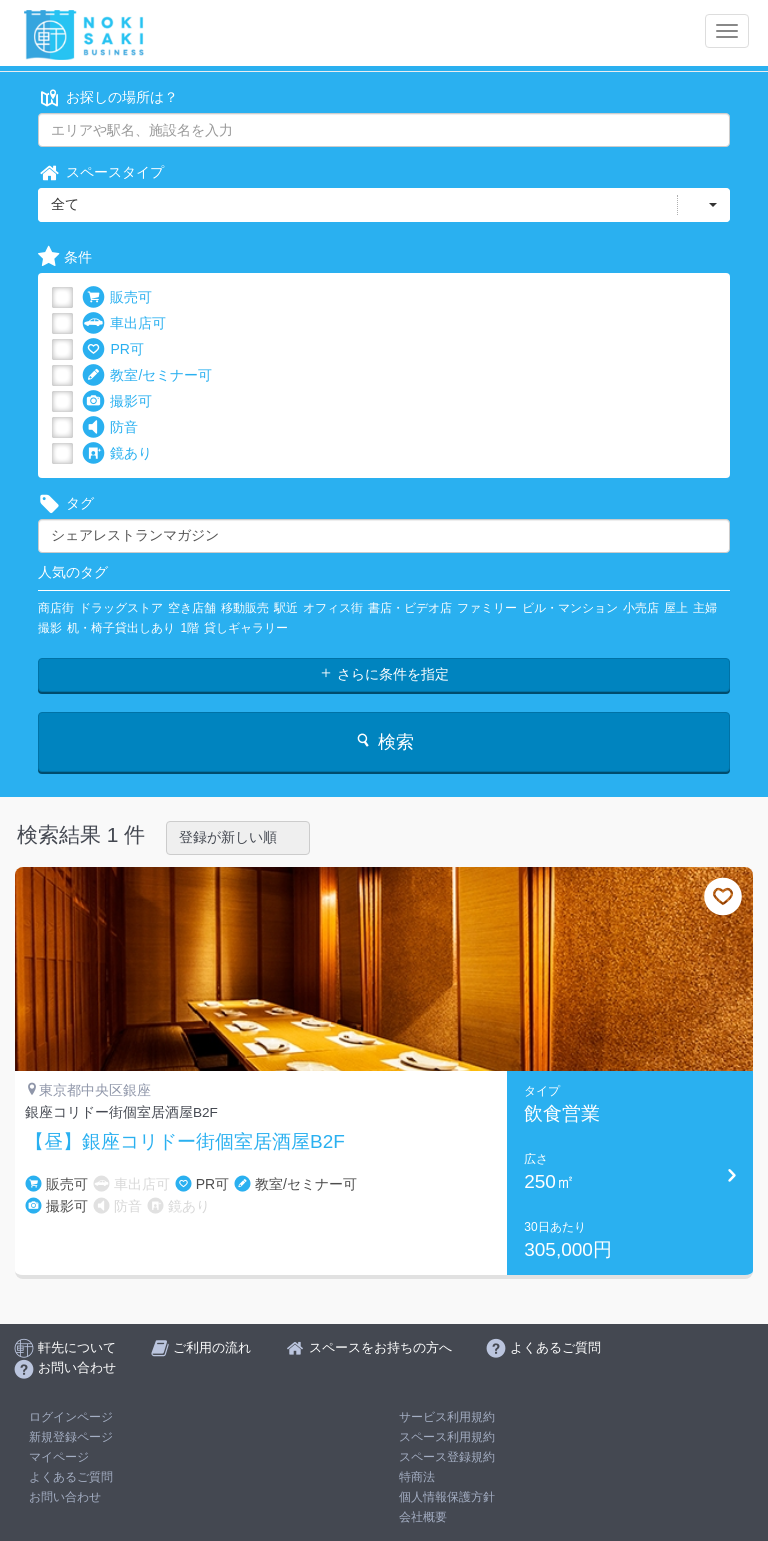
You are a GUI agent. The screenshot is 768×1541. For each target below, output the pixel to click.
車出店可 (124, 323)
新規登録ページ (71, 1437)
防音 (110, 427)
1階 (189, 628)
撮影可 (117, 401)
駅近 (286, 608)
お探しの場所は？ (108, 97)
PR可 (112, 349)
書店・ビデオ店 (410, 608)
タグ (66, 503)
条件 (65, 257)
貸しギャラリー (246, 628)
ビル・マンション (570, 608)
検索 (383, 741)
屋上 (676, 608)
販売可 (117, 297)
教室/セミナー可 (147, 375)
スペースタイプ (101, 172)
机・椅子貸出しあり (121, 628)
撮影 (50, 628)
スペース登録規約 (447, 1457)
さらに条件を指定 (384, 674)
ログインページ (71, 1417)
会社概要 (423, 1517)
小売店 (641, 608)
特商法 (417, 1477)
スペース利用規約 (447, 1437)
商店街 (56, 608)
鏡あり (117, 453)
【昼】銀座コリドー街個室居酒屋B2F (185, 1142)
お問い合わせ (65, 1497)
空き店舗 (192, 608)
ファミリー (487, 608)
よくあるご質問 (71, 1477)
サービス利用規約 (447, 1417)
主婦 (705, 608)
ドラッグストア (121, 608)
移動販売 (245, 608)
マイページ (59, 1457)
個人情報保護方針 (447, 1497)
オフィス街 (333, 608)
